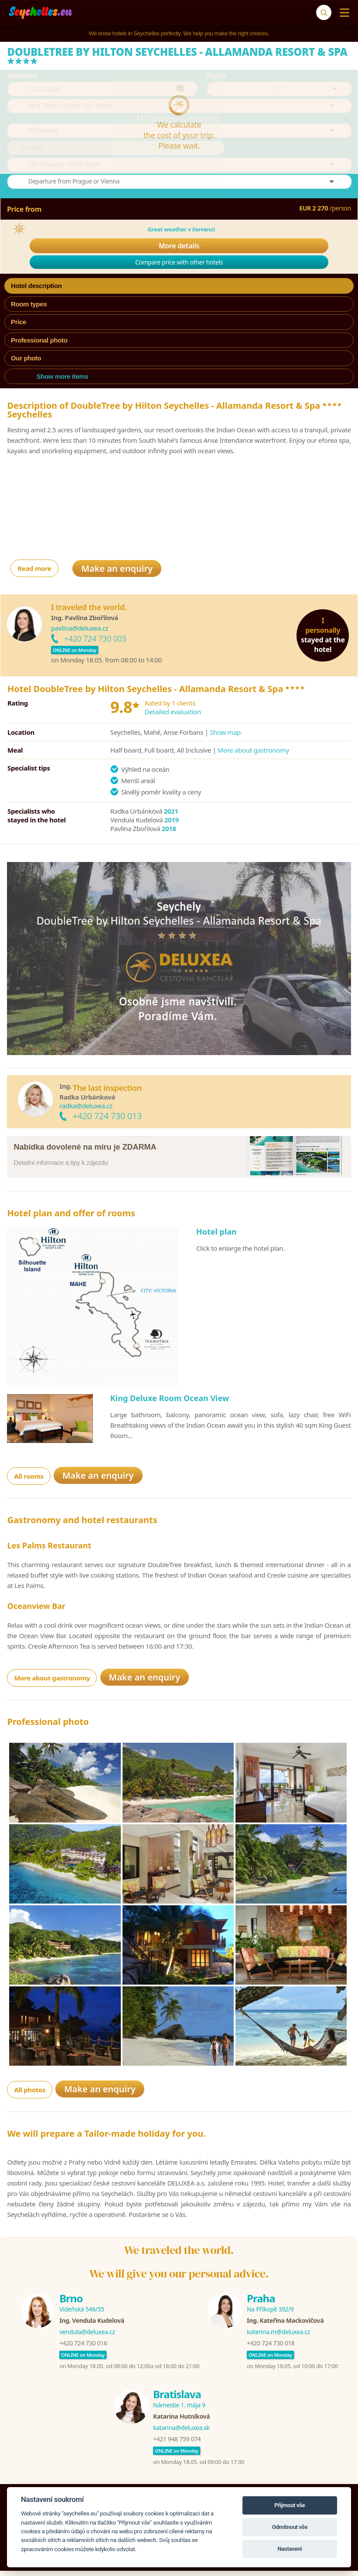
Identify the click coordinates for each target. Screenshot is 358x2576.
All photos (29, 2313)
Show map (225, 955)
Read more (34, 792)
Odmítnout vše (289, 2527)
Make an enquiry (117, 792)
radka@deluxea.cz (85, 1329)
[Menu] (342, 12)
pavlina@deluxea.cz (79, 851)
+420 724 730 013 (106, 1339)
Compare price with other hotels (179, 486)
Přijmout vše (289, 2505)
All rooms (28, 1700)
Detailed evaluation (173, 935)
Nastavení (289, 2548)
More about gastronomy (253, 973)
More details (179, 470)
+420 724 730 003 (95, 862)
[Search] (323, 12)
